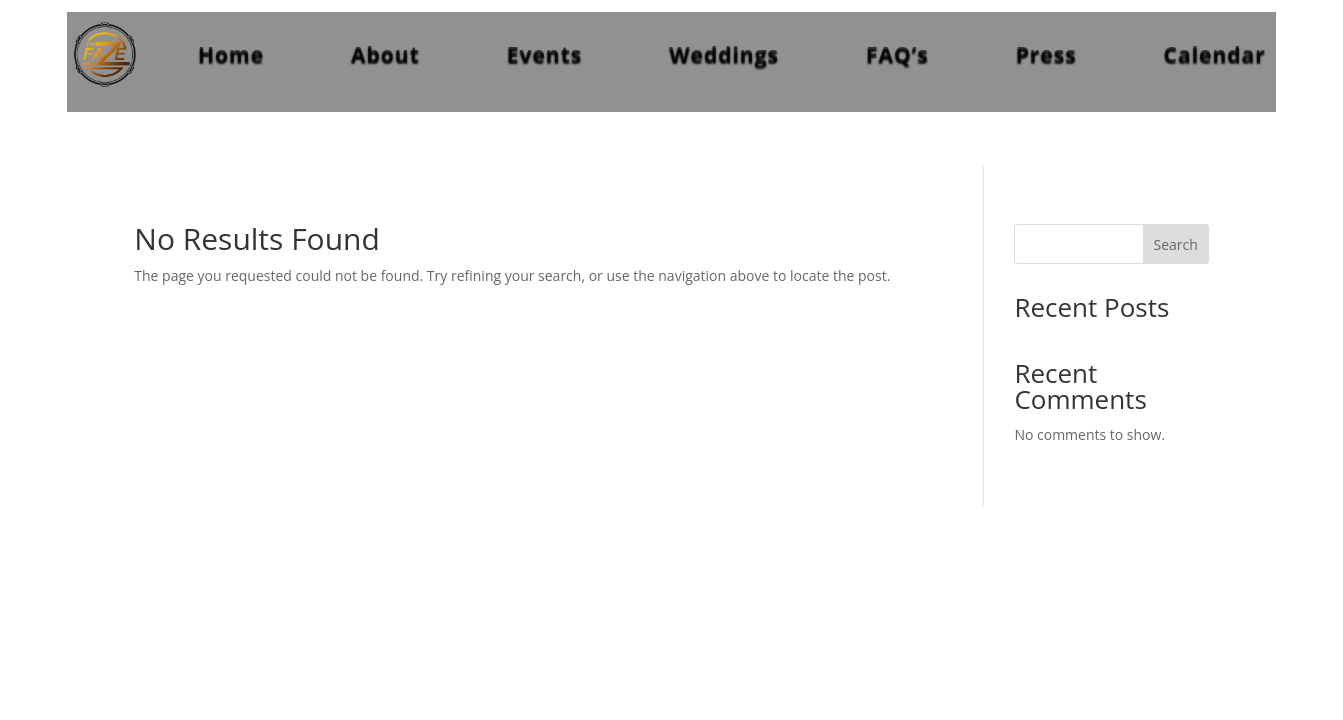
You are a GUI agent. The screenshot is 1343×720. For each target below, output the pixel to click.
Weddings (724, 54)
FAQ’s (897, 54)
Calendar (1215, 54)
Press (1046, 54)
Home (231, 54)
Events (544, 54)
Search (1176, 244)
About (385, 54)
